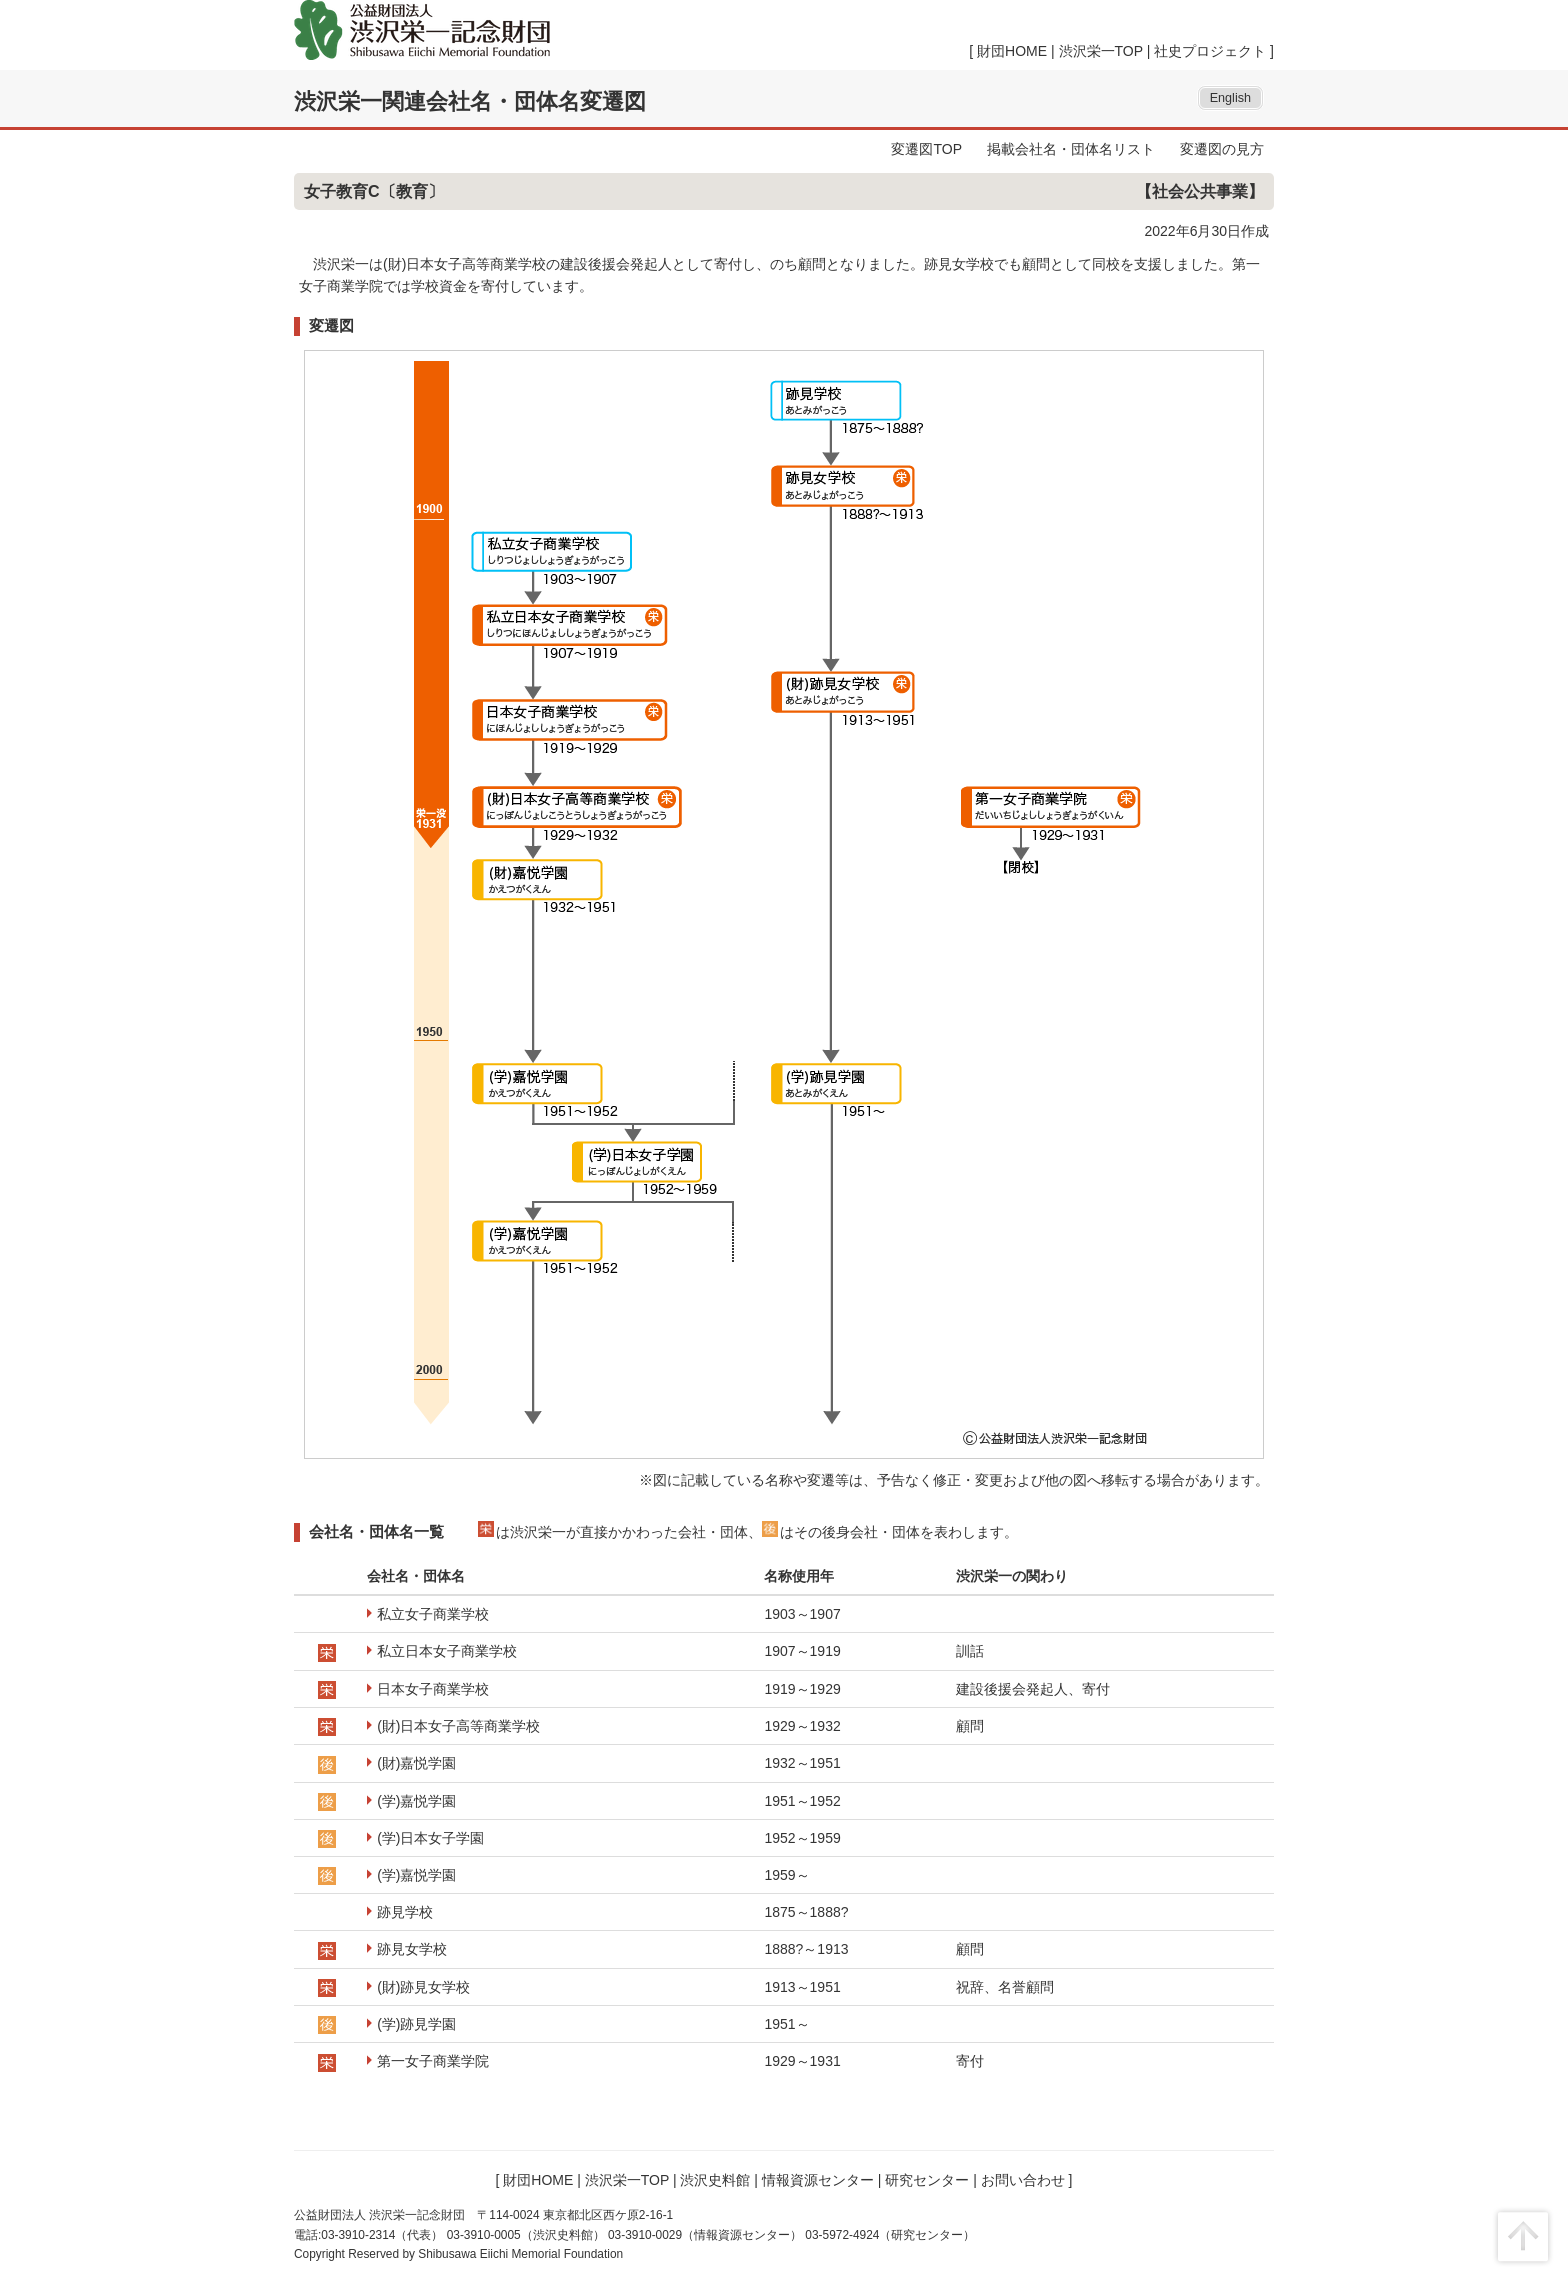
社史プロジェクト (1210, 51)
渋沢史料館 (715, 2180)
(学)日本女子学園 (430, 1838)
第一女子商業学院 (433, 2061)
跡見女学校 (412, 1949)
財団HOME (1012, 51)
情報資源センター (818, 2180)
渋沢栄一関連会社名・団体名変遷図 (470, 101)
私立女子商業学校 (433, 1614)
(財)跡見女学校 (423, 1987)
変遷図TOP (926, 149)
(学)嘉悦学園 (416, 1801)
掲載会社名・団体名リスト (1071, 149)
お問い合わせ (1023, 2180)
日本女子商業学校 (433, 1689)
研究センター (927, 2180)
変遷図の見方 (1222, 149)
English (1230, 98)
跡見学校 (405, 1912)
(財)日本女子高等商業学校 (458, 1726)
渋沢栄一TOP (1101, 51)
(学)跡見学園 (416, 2024)
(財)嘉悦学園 (416, 1763)
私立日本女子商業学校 (447, 1651)
